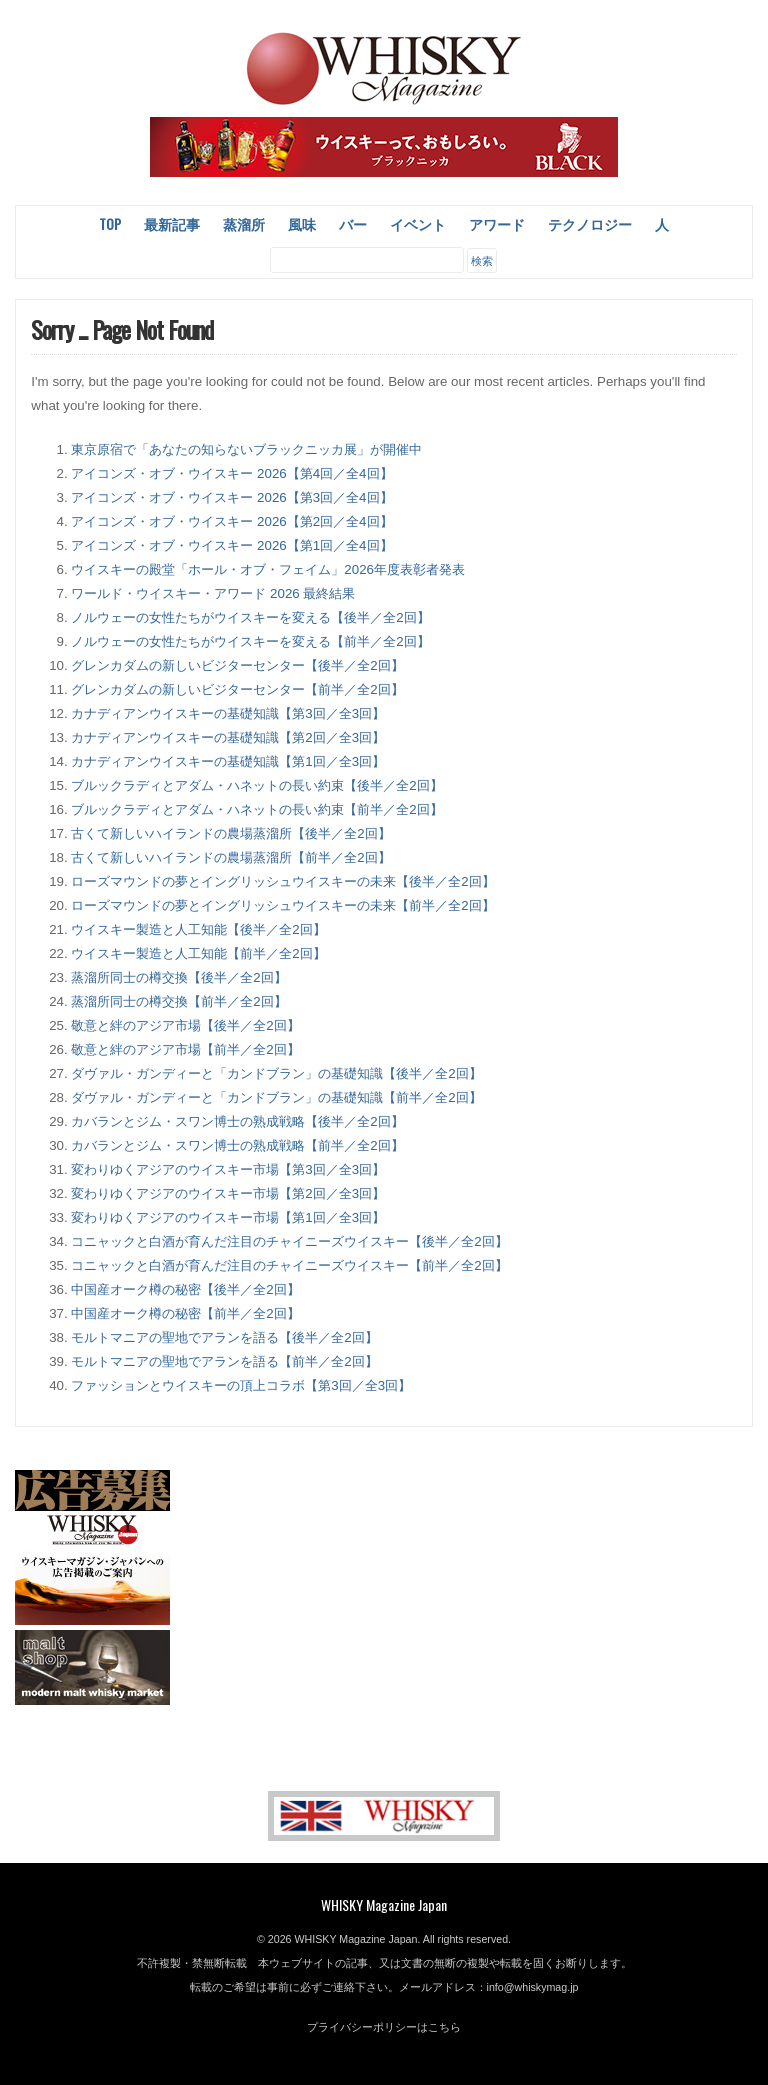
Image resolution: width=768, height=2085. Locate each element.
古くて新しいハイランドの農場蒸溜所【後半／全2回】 (230, 833)
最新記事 (172, 223)
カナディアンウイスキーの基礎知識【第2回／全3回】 (228, 737)
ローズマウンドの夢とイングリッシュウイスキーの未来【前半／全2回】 (282, 905)
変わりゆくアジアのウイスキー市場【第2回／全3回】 (228, 1193)
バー (353, 223)
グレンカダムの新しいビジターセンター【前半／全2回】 (237, 689)
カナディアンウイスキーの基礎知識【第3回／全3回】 (228, 713)
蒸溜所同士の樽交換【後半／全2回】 (178, 977)
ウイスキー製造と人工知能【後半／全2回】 (198, 929)
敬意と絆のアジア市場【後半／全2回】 (185, 1025)
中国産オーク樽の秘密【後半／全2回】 (185, 1289)
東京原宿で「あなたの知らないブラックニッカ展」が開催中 (246, 449)
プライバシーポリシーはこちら (384, 2027)
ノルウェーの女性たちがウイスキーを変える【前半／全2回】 (250, 641)
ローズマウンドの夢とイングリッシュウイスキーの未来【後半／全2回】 (282, 881)
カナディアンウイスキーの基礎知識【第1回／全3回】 (228, 761)
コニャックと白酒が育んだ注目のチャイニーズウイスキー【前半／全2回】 (289, 1265)
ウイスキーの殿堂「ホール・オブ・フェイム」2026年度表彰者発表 (268, 569)
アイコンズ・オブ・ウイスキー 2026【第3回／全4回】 (231, 497)
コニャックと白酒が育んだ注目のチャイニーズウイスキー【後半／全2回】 (289, 1241)
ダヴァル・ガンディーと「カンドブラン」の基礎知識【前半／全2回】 (276, 1097)
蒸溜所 (244, 223)
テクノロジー (590, 223)
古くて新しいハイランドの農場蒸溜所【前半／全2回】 (230, 857)
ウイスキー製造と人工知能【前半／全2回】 (198, 953)
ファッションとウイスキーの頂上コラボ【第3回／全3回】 (241, 1385)
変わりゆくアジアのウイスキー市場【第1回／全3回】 (228, 1217)
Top (110, 223)
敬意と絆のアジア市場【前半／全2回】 (185, 1049)
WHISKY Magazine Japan (384, 1904)
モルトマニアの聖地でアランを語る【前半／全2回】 (224, 1361)
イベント (418, 223)
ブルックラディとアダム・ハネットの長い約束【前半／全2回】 (256, 809)
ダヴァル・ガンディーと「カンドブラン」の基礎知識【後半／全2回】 (276, 1073)
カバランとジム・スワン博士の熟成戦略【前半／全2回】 (237, 1145)
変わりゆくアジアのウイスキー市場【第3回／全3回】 (228, 1169)
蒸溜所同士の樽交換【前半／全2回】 (178, 1001)
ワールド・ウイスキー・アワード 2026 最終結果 (213, 593)
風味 (302, 223)
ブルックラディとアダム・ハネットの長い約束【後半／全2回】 (256, 785)
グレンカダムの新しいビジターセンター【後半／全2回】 (237, 665)
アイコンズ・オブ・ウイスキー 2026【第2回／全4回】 (231, 521)
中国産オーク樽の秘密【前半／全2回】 (185, 1313)
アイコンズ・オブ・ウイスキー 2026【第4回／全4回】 (231, 473)
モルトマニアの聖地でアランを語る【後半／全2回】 (224, 1337)
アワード (497, 223)
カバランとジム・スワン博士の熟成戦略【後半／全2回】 (237, 1121)
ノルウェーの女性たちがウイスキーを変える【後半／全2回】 (250, 617)
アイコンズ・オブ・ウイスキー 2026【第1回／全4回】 (231, 545)
